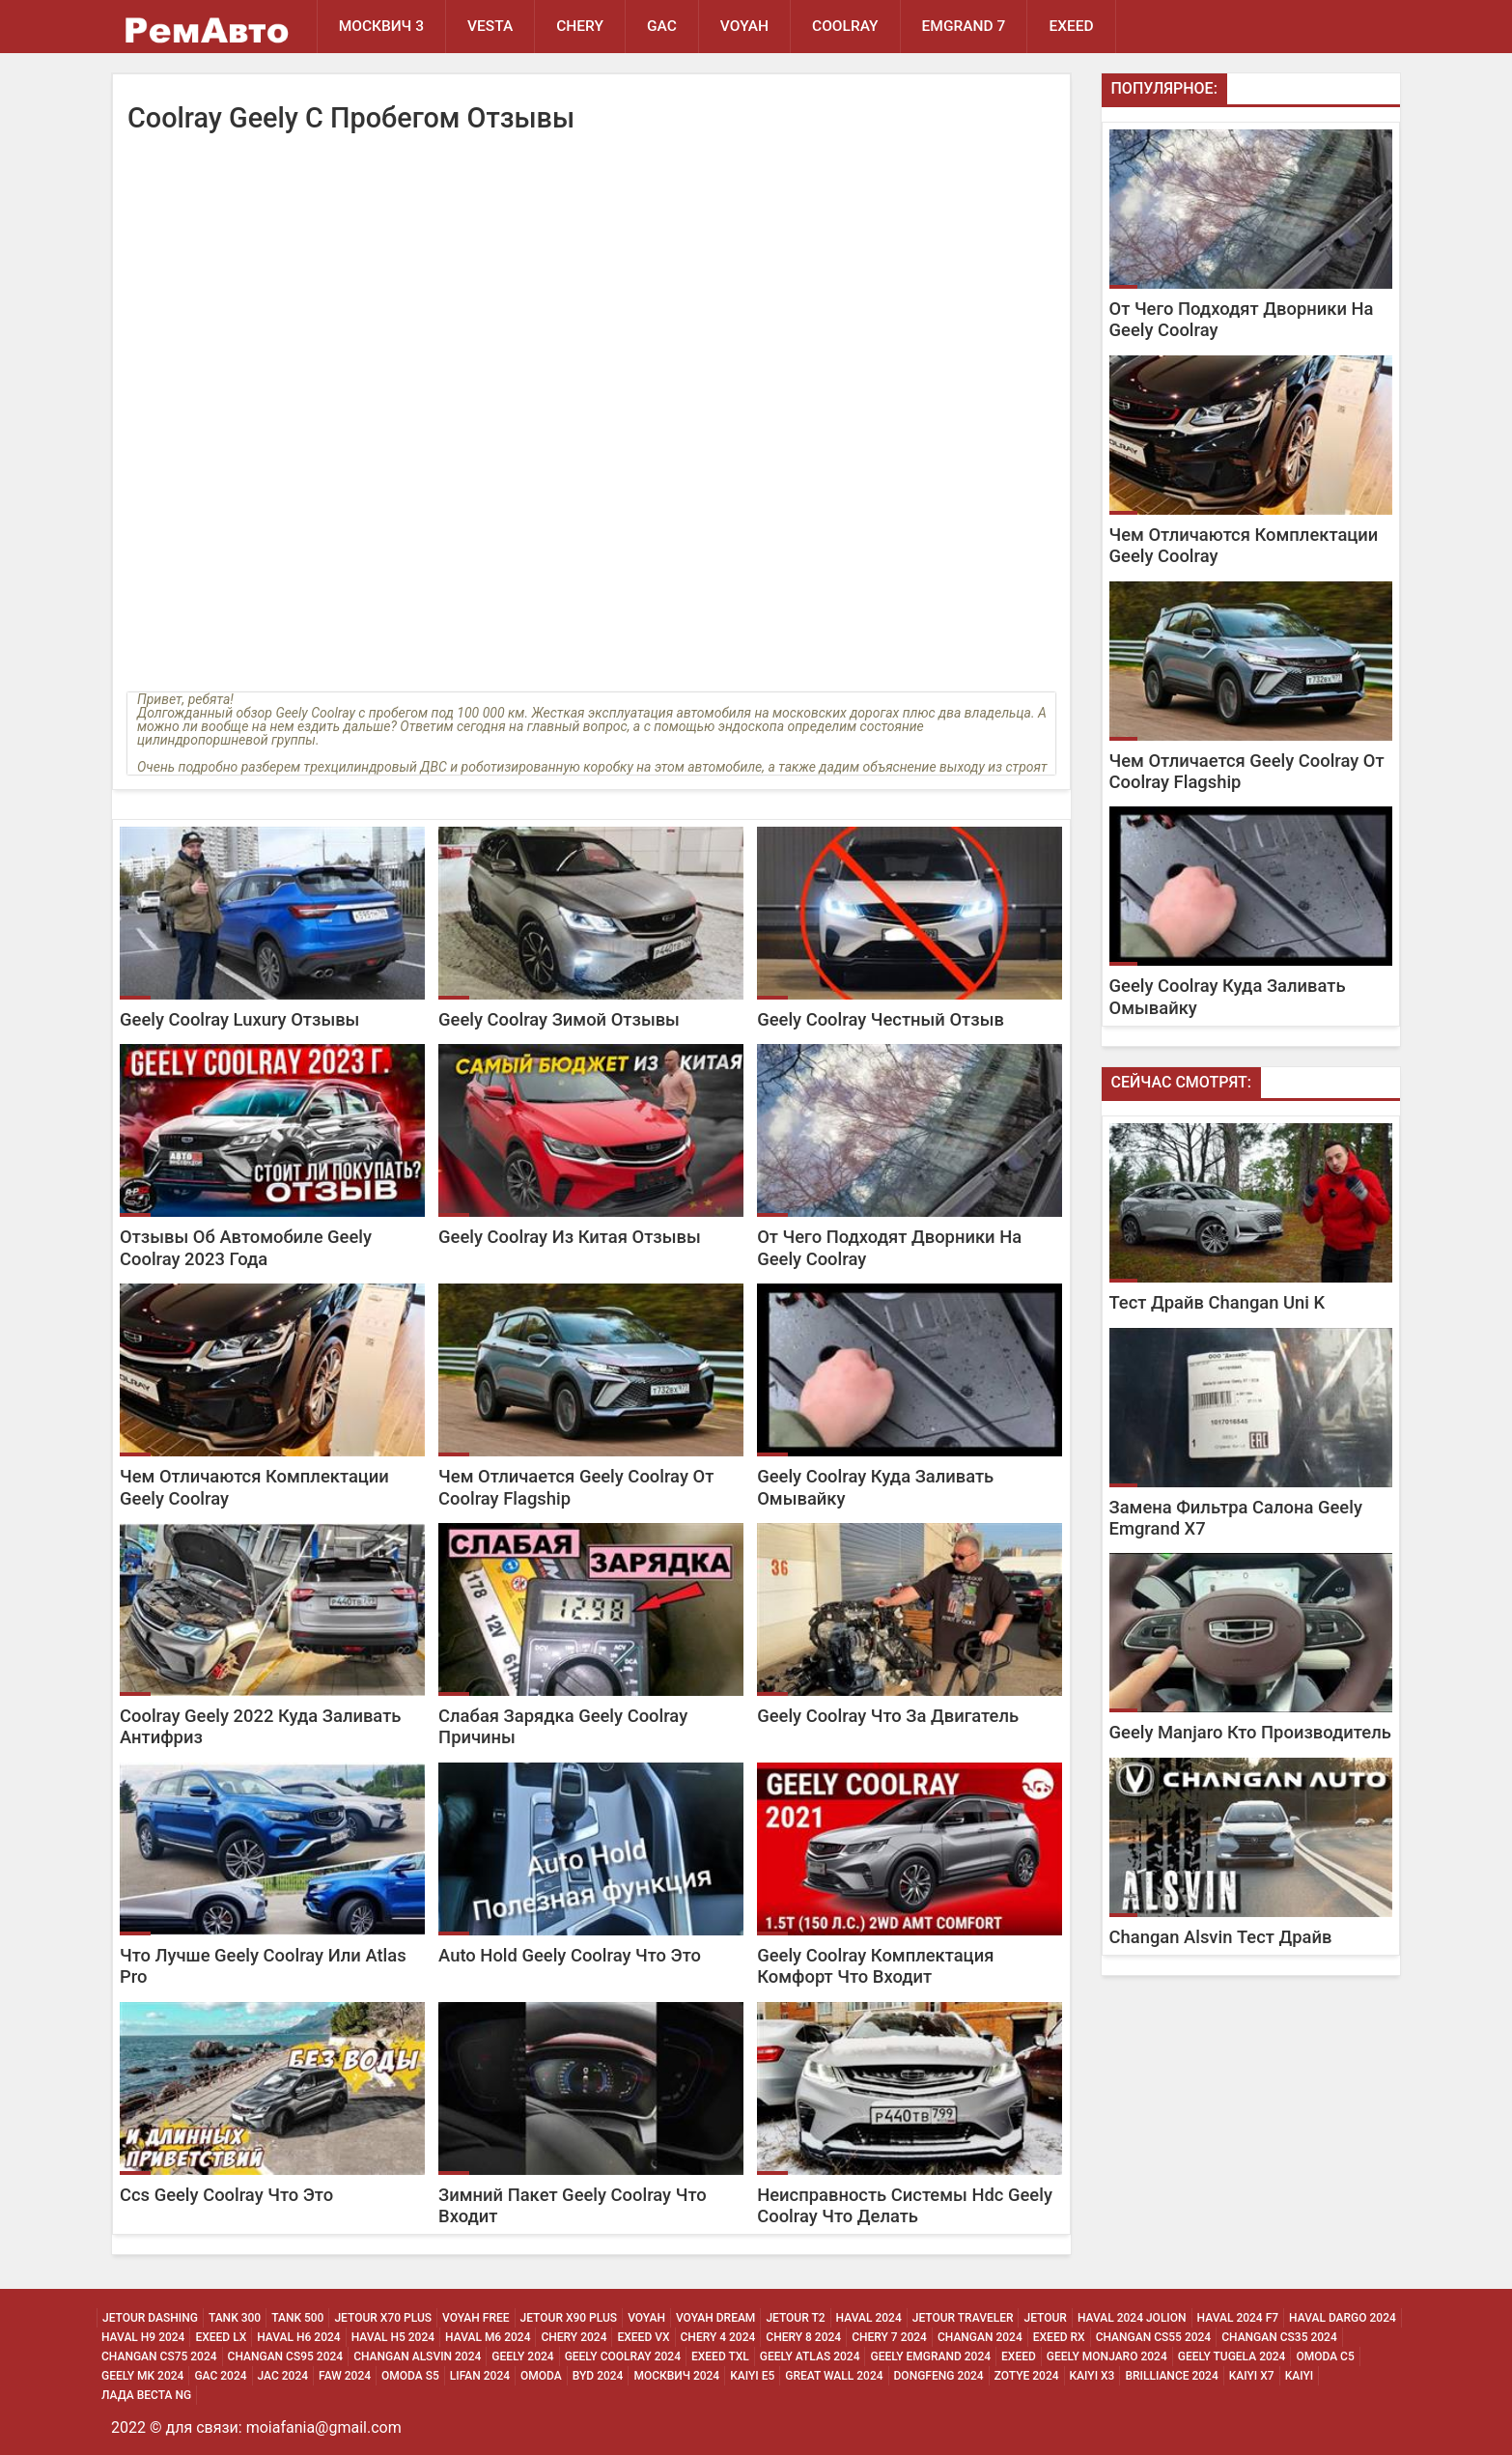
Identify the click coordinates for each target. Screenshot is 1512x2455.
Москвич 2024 (676, 2376)
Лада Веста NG (146, 2395)
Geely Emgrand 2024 (930, 2356)
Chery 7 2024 (889, 2337)
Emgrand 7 (964, 26)
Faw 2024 (345, 2376)
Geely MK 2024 (142, 2376)
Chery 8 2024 (803, 2337)
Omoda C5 (1325, 2356)
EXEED (1071, 26)
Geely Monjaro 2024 (1107, 2356)
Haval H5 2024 (392, 2337)
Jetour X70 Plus (383, 2318)
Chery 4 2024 (718, 2337)
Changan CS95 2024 (286, 2356)
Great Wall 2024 (833, 2376)
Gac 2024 (220, 2376)
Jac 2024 (283, 2376)
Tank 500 (297, 2318)
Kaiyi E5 (752, 2376)
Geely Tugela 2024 (1232, 2356)
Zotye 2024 (1026, 2376)
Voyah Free (476, 2318)
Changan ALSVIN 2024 (417, 2356)
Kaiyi (1299, 2376)
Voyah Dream (715, 2318)
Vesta (490, 26)
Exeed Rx (1059, 2337)
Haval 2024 (869, 2318)
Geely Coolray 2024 (623, 2356)
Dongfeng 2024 (939, 2376)
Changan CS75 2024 (159, 2356)
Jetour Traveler (963, 2318)
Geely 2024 (522, 2356)
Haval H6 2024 (298, 2337)
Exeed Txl (720, 2356)
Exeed (1018, 2356)
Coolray (845, 26)
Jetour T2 (795, 2318)
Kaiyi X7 (1251, 2376)
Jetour (1044, 2318)
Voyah (744, 26)
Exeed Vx (643, 2337)
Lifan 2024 (480, 2376)
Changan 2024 (980, 2337)
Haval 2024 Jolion (1132, 2318)
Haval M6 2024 (487, 2337)
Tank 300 (235, 2318)
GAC (662, 26)
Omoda (541, 2376)
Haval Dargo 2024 (1342, 2318)
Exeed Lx (220, 2337)
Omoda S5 (410, 2376)
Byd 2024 (598, 2376)
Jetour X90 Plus (569, 2318)
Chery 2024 (573, 2337)
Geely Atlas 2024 (810, 2356)
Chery (579, 26)
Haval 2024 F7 (1238, 2318)
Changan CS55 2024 (1154, 2337)
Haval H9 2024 (142, 2337)
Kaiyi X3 (1092, 2376)
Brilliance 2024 (1171, 2376)
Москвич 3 (381, 26)
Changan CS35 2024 (1279, 2337)
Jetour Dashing (150, 2318)
